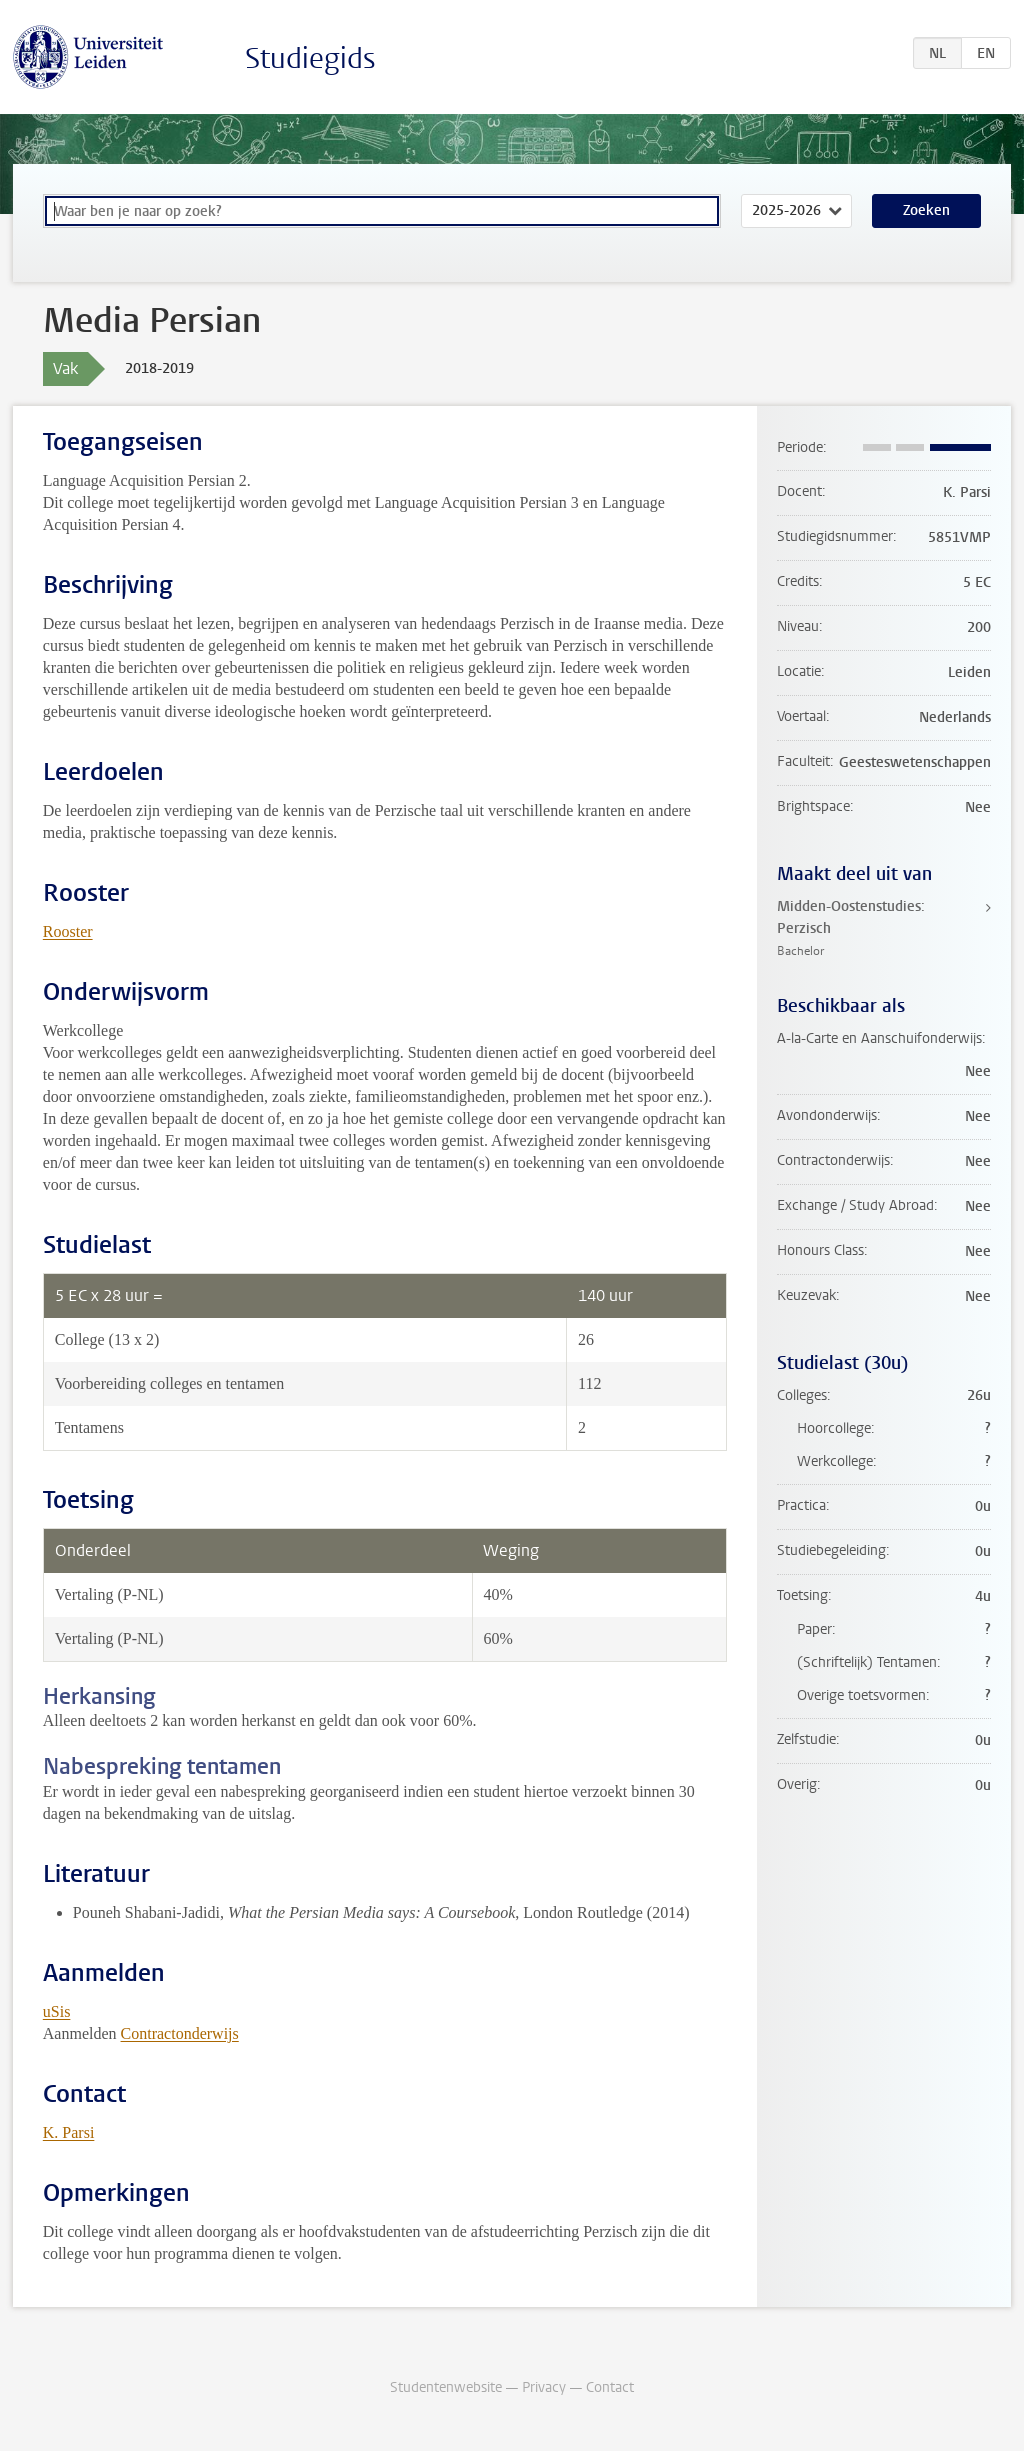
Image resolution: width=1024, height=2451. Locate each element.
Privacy (544, 2387)
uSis (57, 2011)
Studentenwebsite (446, 2387)
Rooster (68, 931)
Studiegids (310, 58)
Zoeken (926, 210)
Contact (610, 2387)
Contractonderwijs (180, 2033)
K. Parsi (69, 2132)
